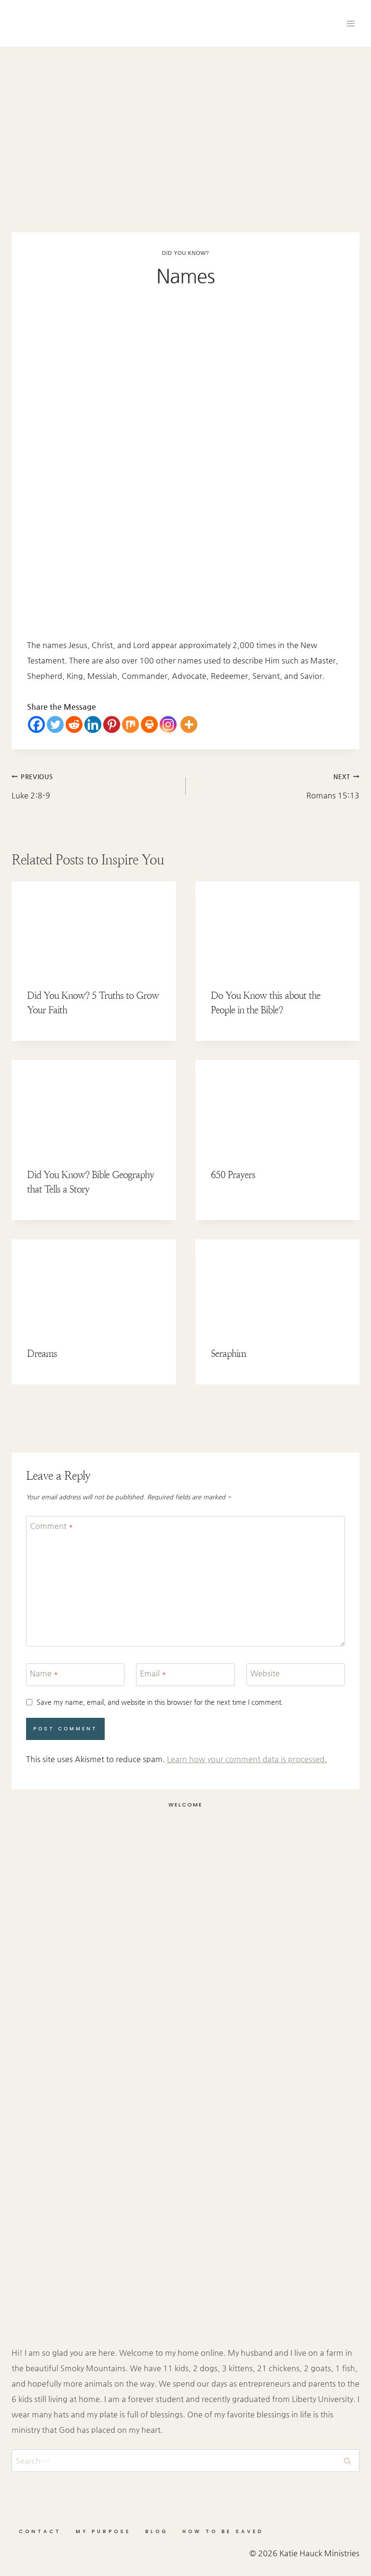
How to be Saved (222, 2531)
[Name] (75, 1674)
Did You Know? (185, 253)
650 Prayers (233, 1175)
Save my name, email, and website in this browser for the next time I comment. (160, 1702)
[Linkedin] (92, 724)
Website (265, 1672)
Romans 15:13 (276, 784)
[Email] (185, 1674)
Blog (156, 2531)
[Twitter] (55, 724)
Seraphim (228, 1353)
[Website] (296, 1674)
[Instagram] (168, 724)
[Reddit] (74, 724)
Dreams (42, 1353)
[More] (188, 724)
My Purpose (103, 2531)
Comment (51, 1525)
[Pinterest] (111, 724)
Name (44, 1672)
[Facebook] (36, 724)
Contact (40, 2531)
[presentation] (94, 927)
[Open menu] (350, 23)
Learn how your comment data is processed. (247, 1759)
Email (153, 1672)
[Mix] (130, 724)
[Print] (149, 724)
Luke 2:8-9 (95, 784)
